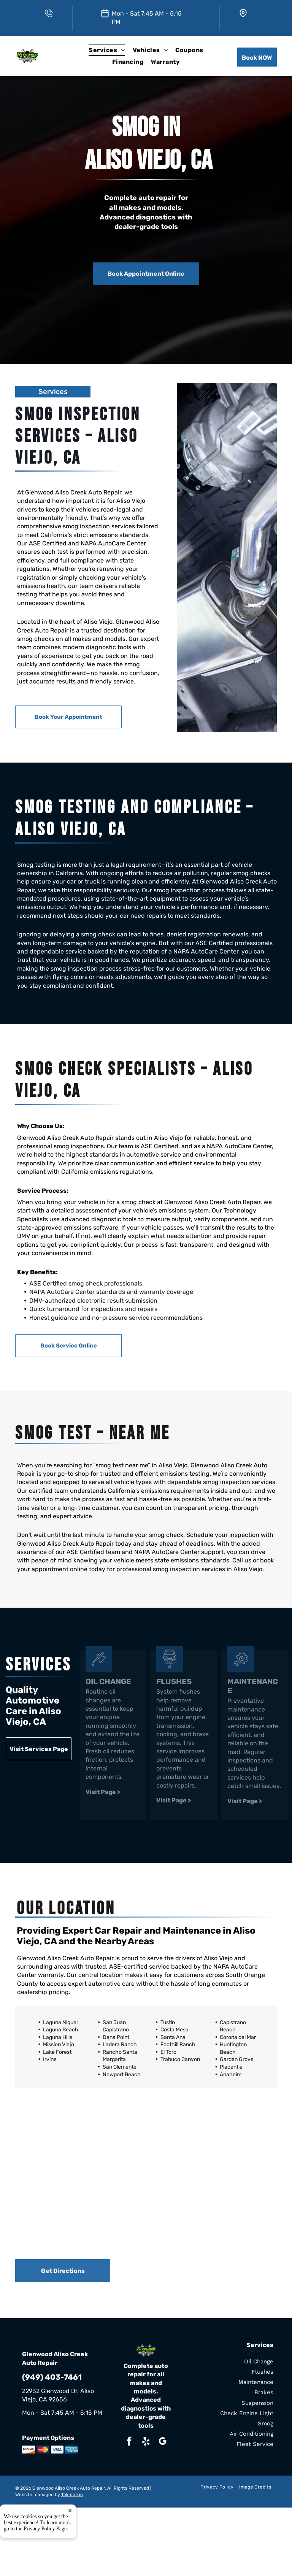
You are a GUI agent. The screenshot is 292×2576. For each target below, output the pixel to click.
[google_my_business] (162, 2442)
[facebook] (129, 2442)
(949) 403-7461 (52, 2377)
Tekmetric (72, 2494)
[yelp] (145, 2442)
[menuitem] (107, 50)
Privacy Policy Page (45, 2561)
